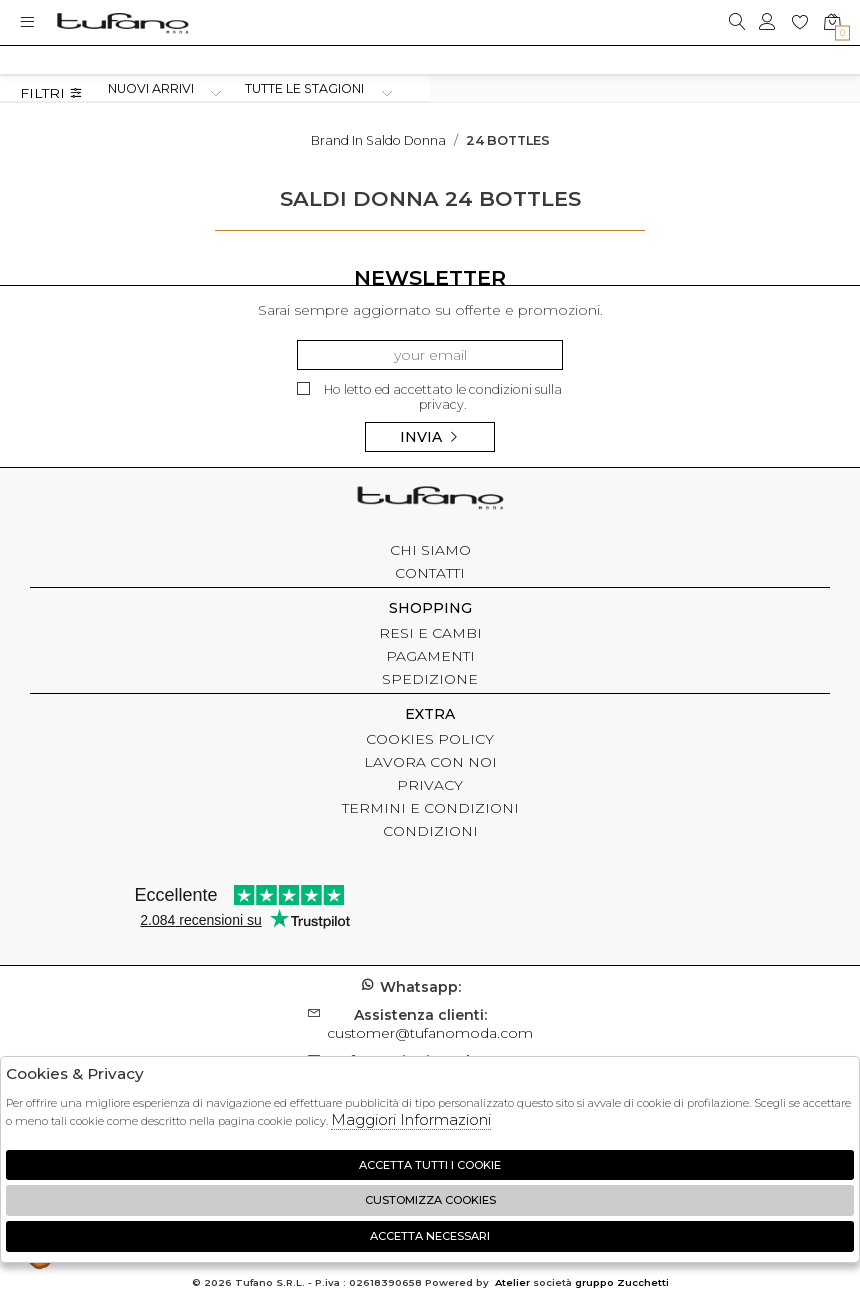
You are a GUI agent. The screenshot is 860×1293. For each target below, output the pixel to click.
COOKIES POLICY (430, 739)
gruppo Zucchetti (622, 1282)
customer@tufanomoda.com (430, 1024)
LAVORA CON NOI (430, 762)
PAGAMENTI (430, 656)
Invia (430, 437)
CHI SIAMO (430, 550)
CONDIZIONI (430, 831)
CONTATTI (430, 573)
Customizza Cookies (430, 1200)
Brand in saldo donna (378, 140)
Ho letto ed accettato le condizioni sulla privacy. (429, 397)
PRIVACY (430, 785)
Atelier (512, 1282)
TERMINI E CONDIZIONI (430, 808)
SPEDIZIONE (430, 679)
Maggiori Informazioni (411, 1119)
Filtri (51, 93)
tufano (430, 500)
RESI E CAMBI (430, 633)
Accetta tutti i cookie (430, 1165)
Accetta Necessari (430, 1236)
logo (122, 22)
